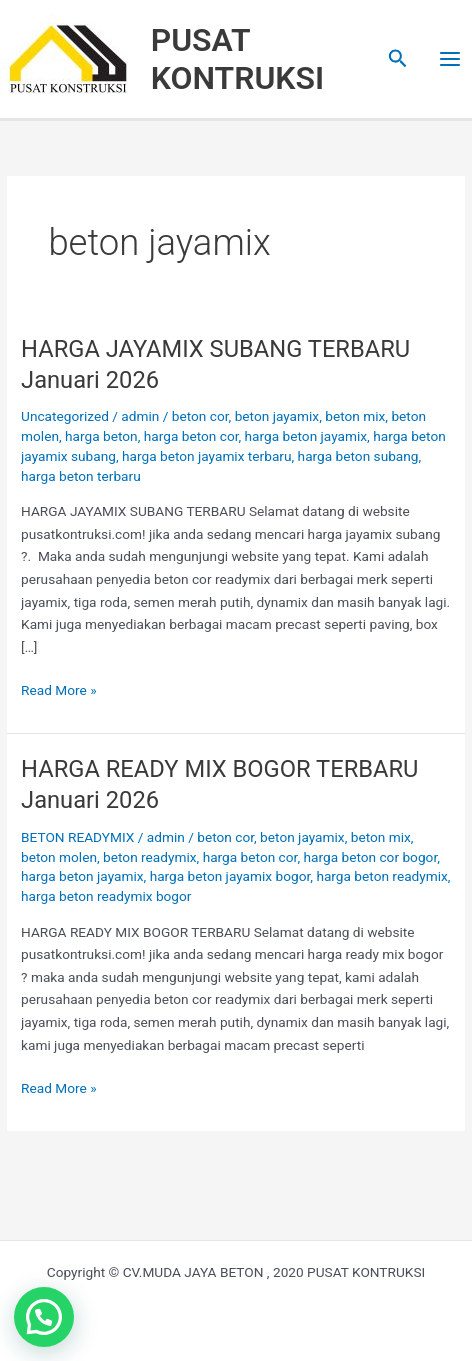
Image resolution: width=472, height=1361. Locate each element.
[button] (398, 59)
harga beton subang (358, 456)
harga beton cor (191, 436)
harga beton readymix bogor (106, 896)
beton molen (59, 857)
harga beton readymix (381, 876)
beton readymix (149, 857)
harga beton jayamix (306, 436)
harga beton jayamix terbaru (207, 456)
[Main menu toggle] (450, 59)
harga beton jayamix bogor (230, 876)
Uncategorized (65, 416)
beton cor (200, 416)
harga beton (101, 436)
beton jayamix (277, 416)
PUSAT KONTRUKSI (238, 59)
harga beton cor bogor (370, 857)
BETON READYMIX (77, 837)
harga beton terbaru (81, 476)
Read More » (59, 688)
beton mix (355, 416)
